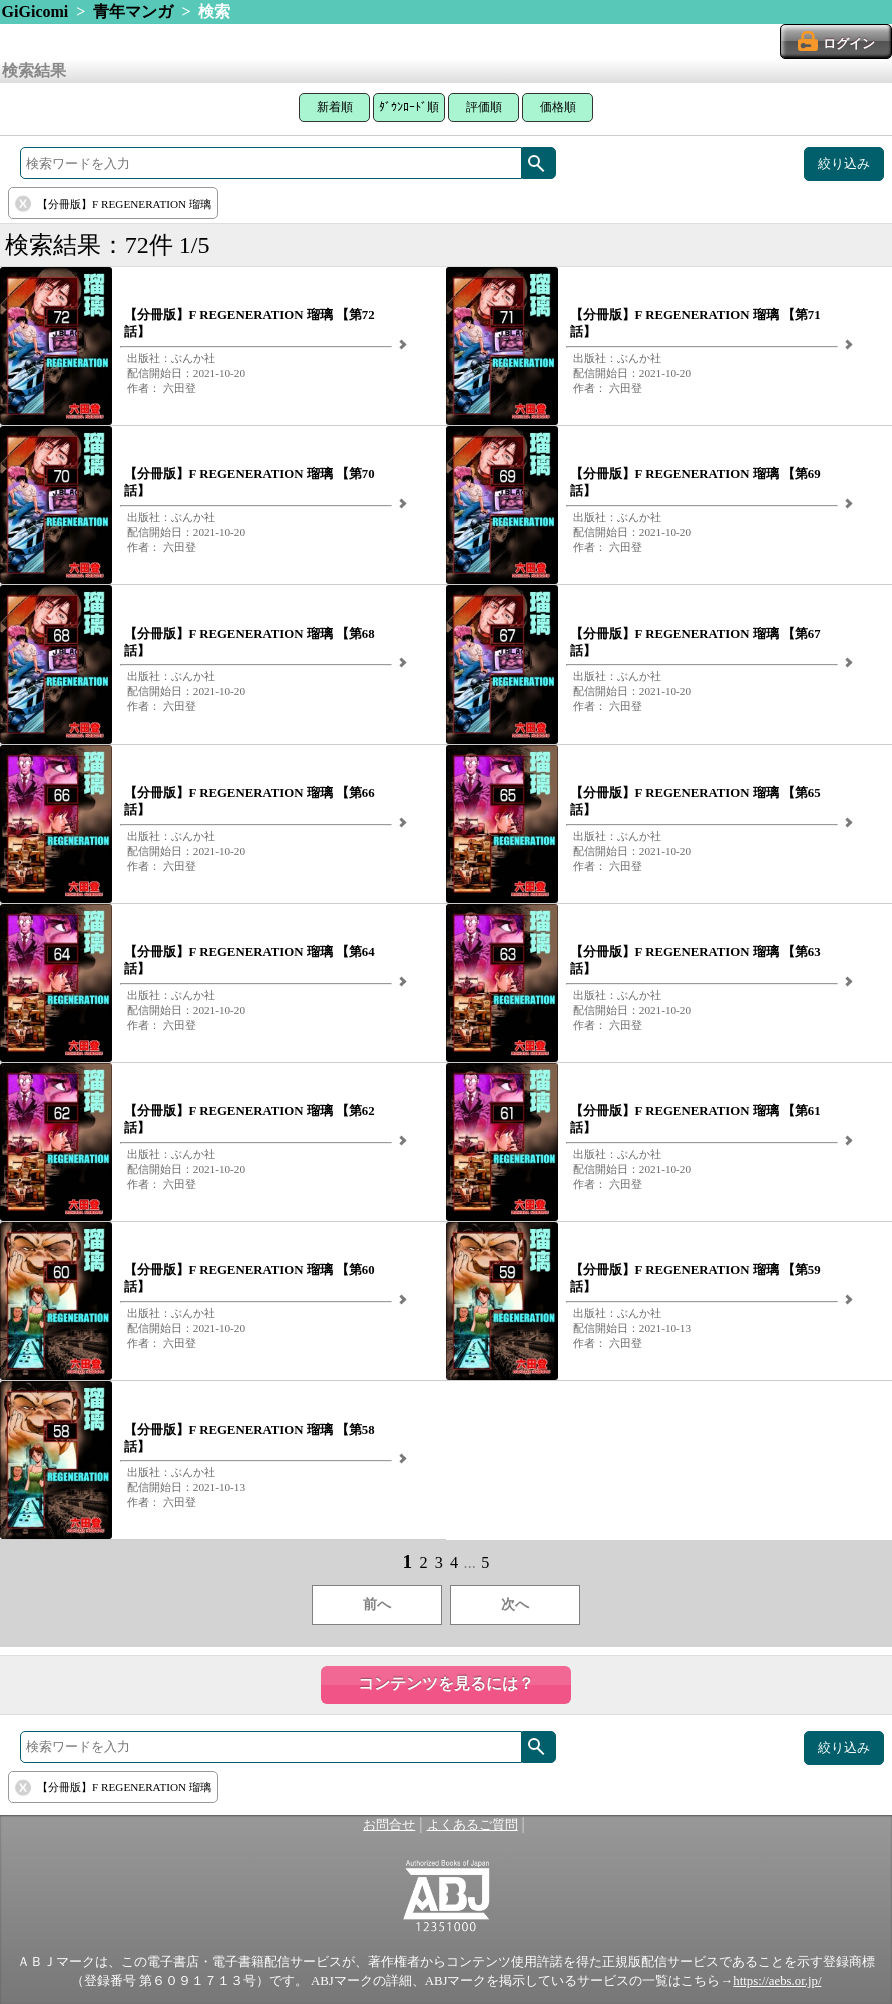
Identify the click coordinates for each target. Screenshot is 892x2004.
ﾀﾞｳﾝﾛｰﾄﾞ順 (409, 107)
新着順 (335, 107)
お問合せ (389, 1825)
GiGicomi (35, 11)
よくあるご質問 (472, 1825)
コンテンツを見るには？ (446, 1683)
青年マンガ (133, 11)
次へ (515, 1604)
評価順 (484, 107)
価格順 (558, 107)
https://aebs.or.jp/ (777, 1981)
